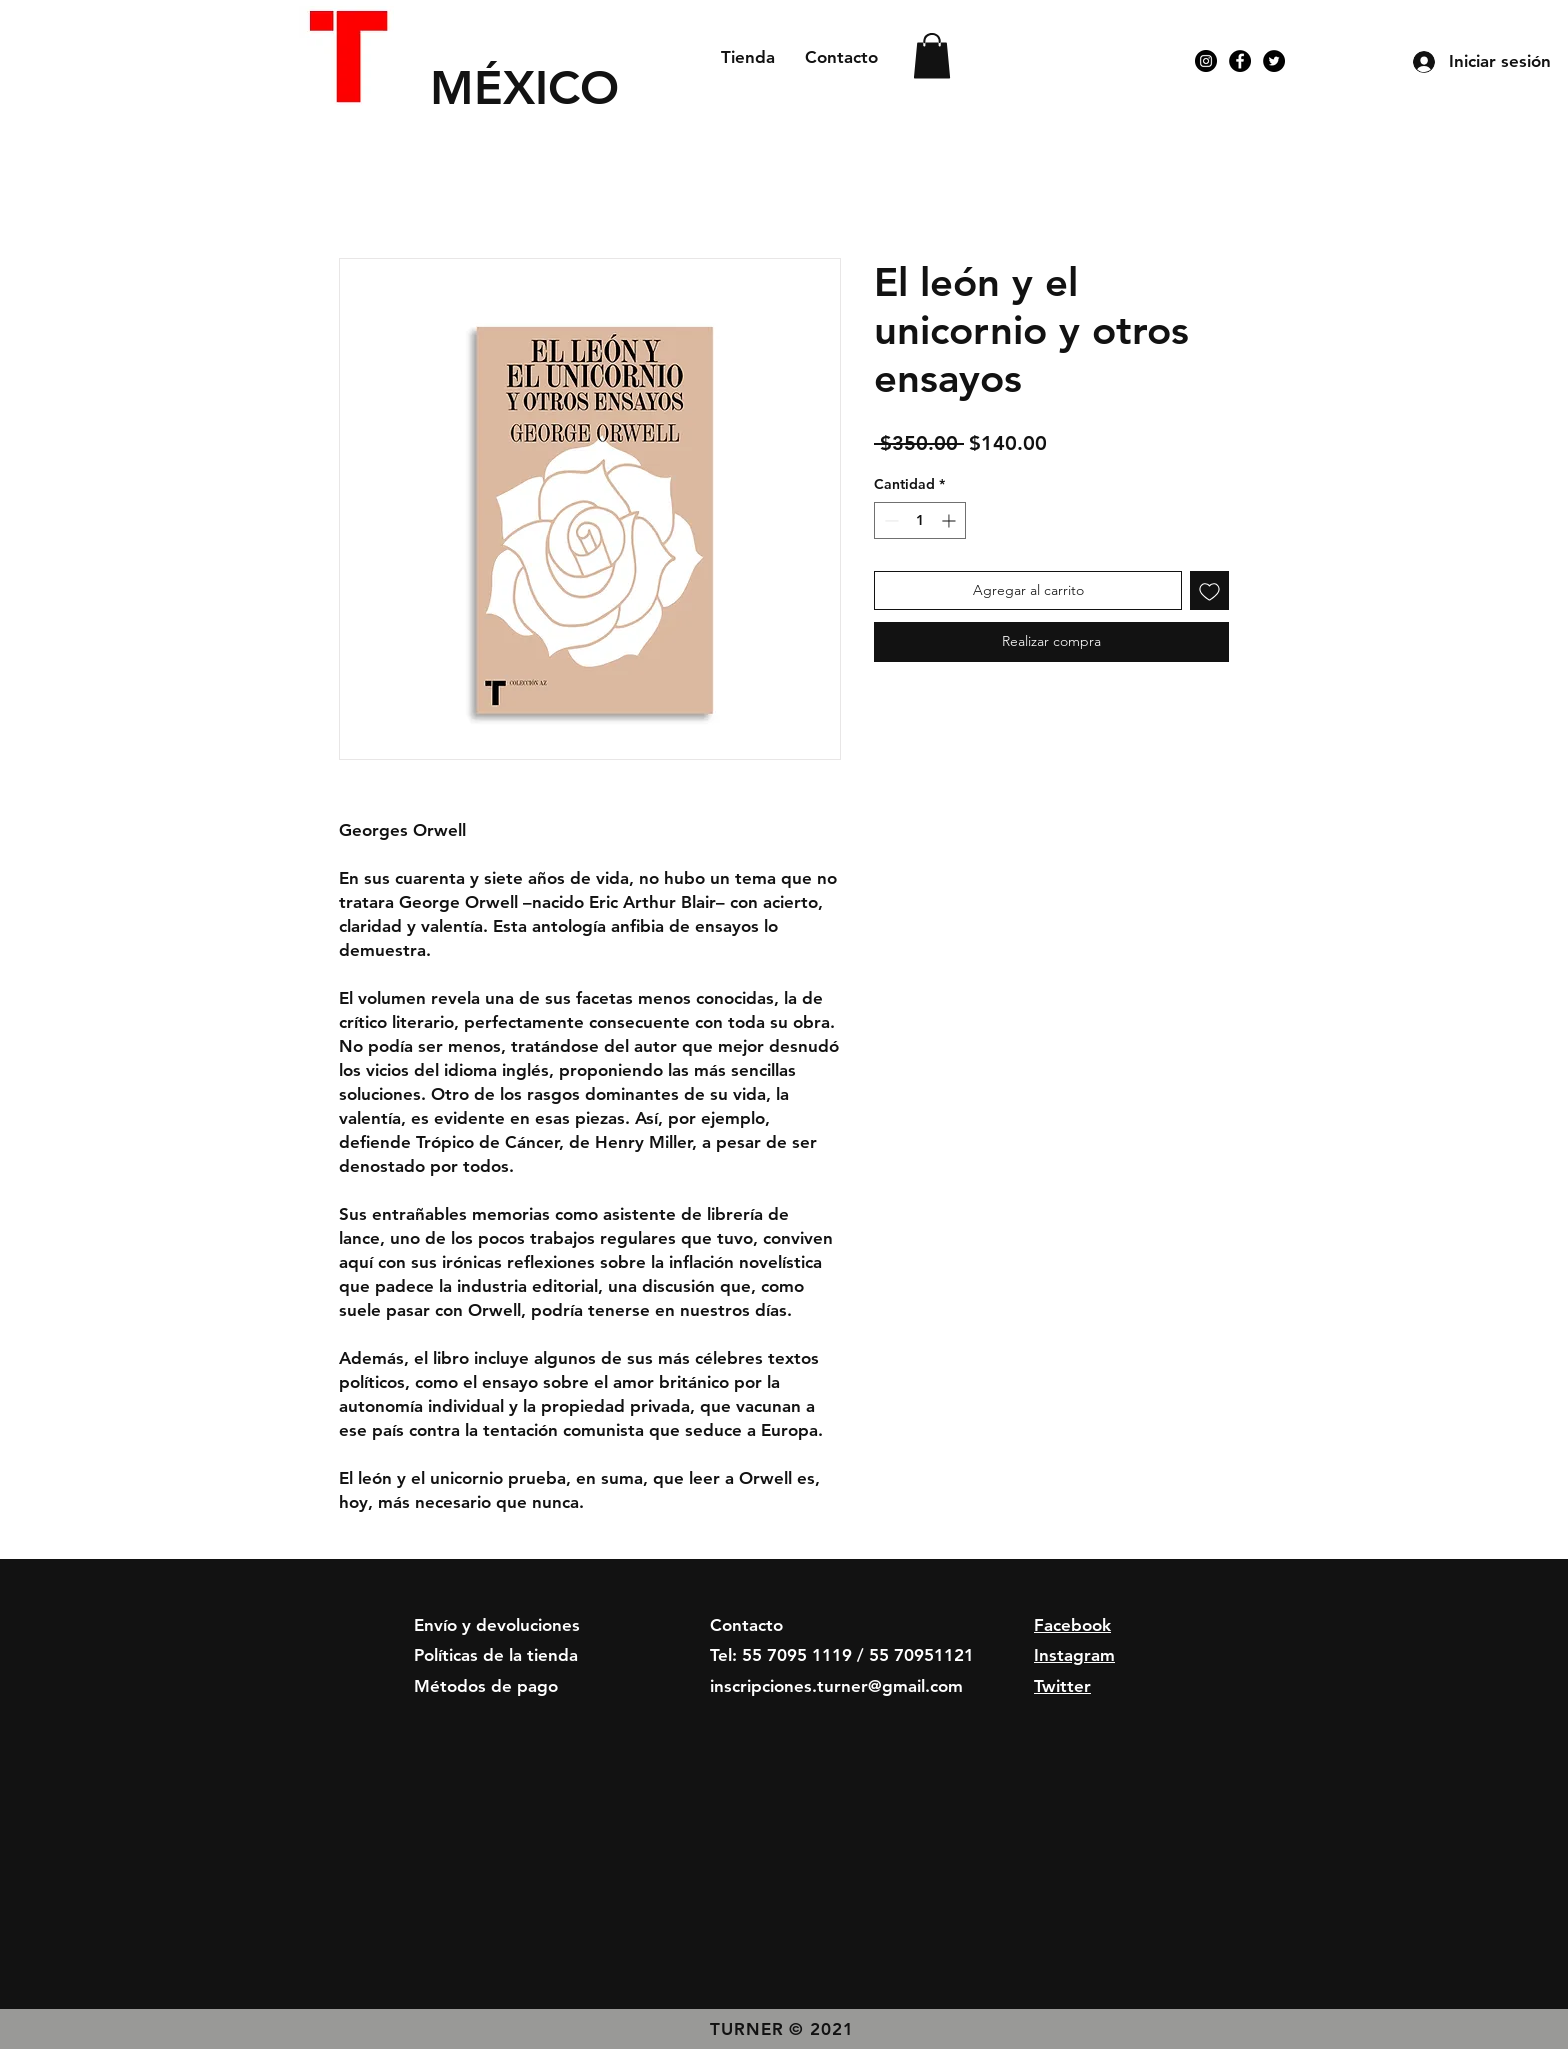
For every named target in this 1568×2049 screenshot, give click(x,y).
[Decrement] (889, 520)
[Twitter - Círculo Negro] (1274, 61)
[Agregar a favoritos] (1209, 590)
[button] (932, 55)
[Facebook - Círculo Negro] (1240, 61)
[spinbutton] (920, 520)
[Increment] (950, 520)
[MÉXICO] (557, 87)
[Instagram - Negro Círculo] (1206, 61)
